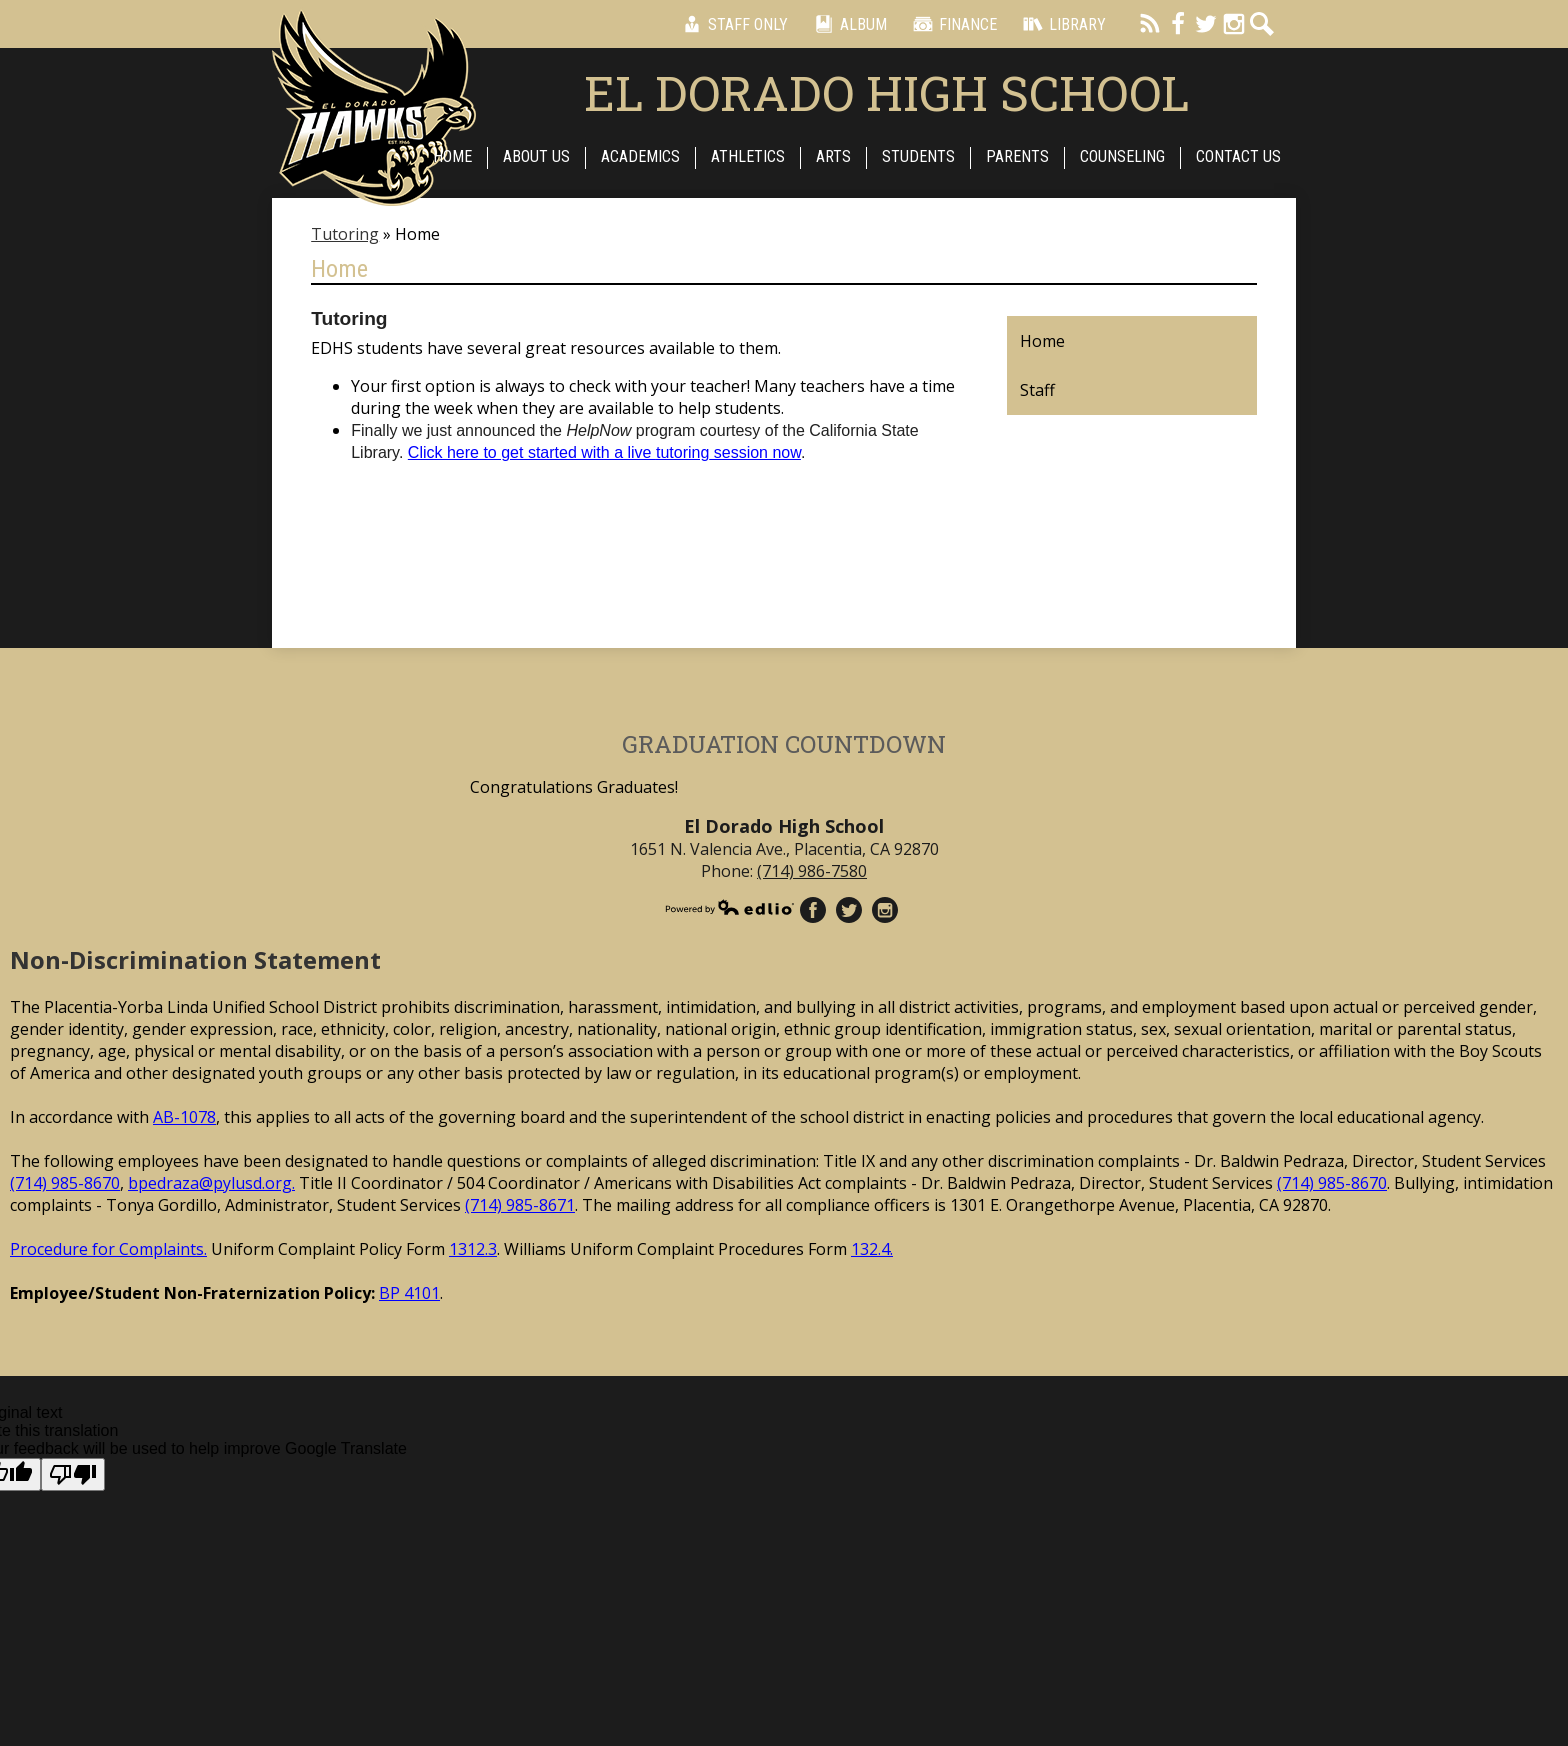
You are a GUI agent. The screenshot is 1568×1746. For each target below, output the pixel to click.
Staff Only (732, 24)
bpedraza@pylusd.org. (211, 1183)
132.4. (872, 1249)
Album (847, 24)
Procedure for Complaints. (108, 1249)
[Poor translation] (73, 1474)
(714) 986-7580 (812, 871)
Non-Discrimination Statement (195, 959)
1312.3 (473, 1249)
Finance (952, 24)
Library (1061, 24)
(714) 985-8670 (65, 1183)
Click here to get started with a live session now (604, 452)
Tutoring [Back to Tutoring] (345, 234)
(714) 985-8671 (520, 1205)
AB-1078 (184, 1117)
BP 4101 (409, 1293)
